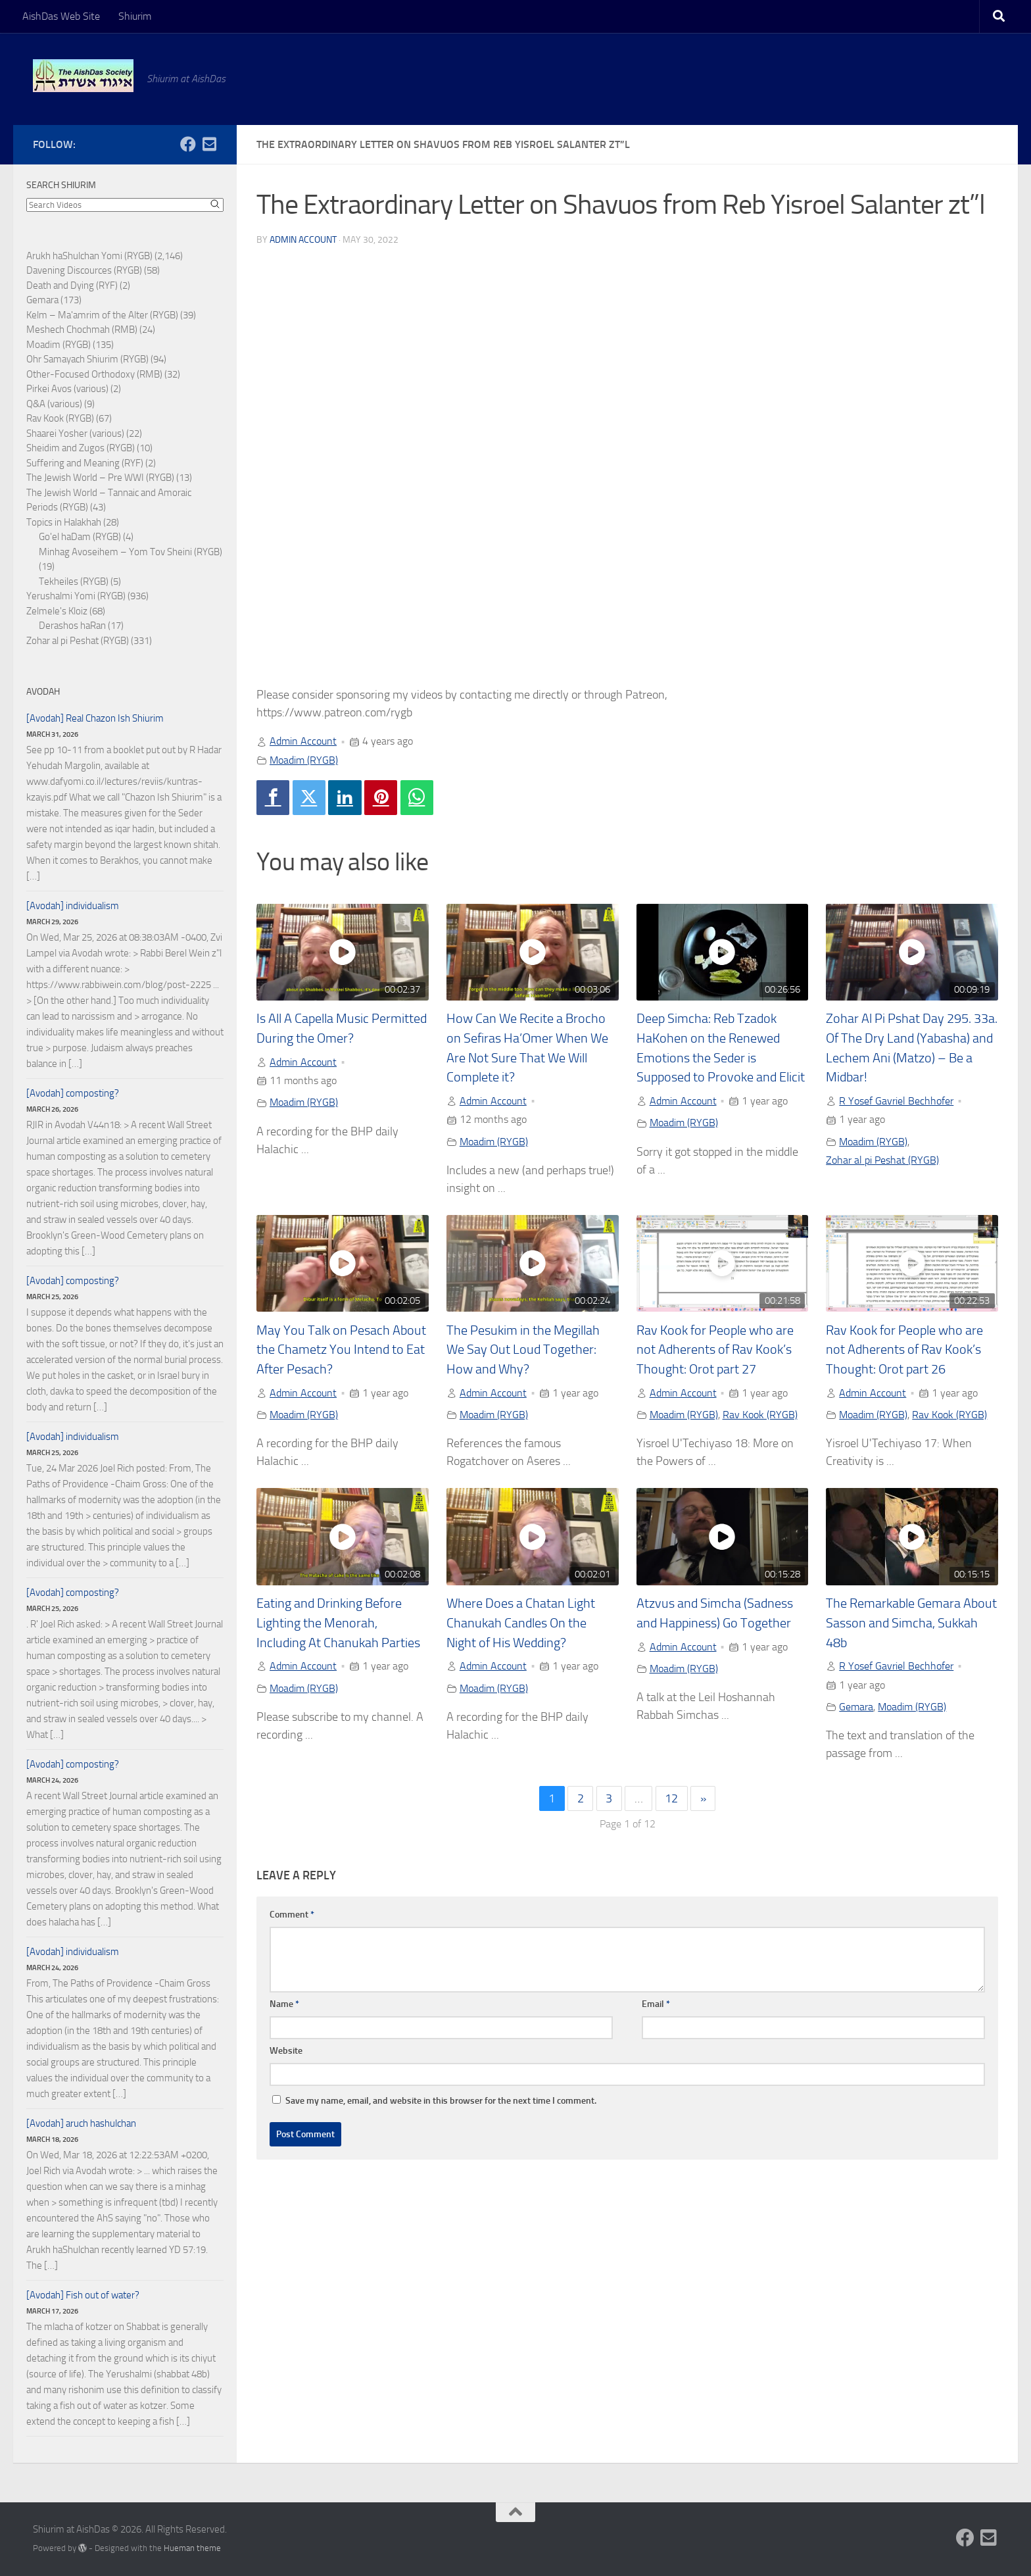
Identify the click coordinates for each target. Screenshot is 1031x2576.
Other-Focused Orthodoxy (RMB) (94, 374)
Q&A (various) (54, 404)
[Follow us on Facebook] (188, 144)
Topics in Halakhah (63, 522)
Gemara (856, 1706)
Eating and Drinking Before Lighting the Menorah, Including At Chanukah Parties (338, 1623)
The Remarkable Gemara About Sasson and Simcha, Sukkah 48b (911, 1623)
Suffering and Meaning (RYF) (84, 463)
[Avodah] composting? (72, 1093)
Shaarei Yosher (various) (75, 433)
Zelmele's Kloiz (56, 611)
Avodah (43, 691)
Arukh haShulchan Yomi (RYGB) (89, 256)
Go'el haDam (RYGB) (80, 537)
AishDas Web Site (61, 16)
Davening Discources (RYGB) (84, 270)
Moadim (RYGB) (304, 760)
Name (284, 2004)
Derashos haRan (72, 626)
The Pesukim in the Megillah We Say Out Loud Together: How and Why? (523, 1350)
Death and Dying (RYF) (72, 285)
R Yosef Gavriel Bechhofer (896, 1101)
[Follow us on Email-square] (209, 144)
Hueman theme (192, 2548)
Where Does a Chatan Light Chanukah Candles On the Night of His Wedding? (520, 1623)
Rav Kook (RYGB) (760, 1414)
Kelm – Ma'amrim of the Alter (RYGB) (102, 315)
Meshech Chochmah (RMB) (81, 329)
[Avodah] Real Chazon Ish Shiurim (95, 718)
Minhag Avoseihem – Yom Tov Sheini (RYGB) (130, 552)
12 (671, 1798)
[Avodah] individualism (72, 906)
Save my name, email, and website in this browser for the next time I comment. (440, 2100)
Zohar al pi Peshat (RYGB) (882, 1160)
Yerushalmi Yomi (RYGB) (76, 596)
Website (286, 2050)
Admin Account (303, 239)
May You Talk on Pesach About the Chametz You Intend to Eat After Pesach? (341, 1350)
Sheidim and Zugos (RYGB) (80, 448)
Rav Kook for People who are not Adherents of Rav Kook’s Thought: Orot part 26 (904, 1350)
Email (656, 2004)
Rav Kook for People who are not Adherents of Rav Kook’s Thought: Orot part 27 (715, 1350)
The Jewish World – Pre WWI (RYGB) (100, 477)
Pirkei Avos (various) (67, 389)
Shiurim (134, 16)
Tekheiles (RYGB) (73, 581)
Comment (292, 1914)
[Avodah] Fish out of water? (82, 2295)
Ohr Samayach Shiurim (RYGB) (87, 359)
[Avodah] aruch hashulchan (81, 2123)
